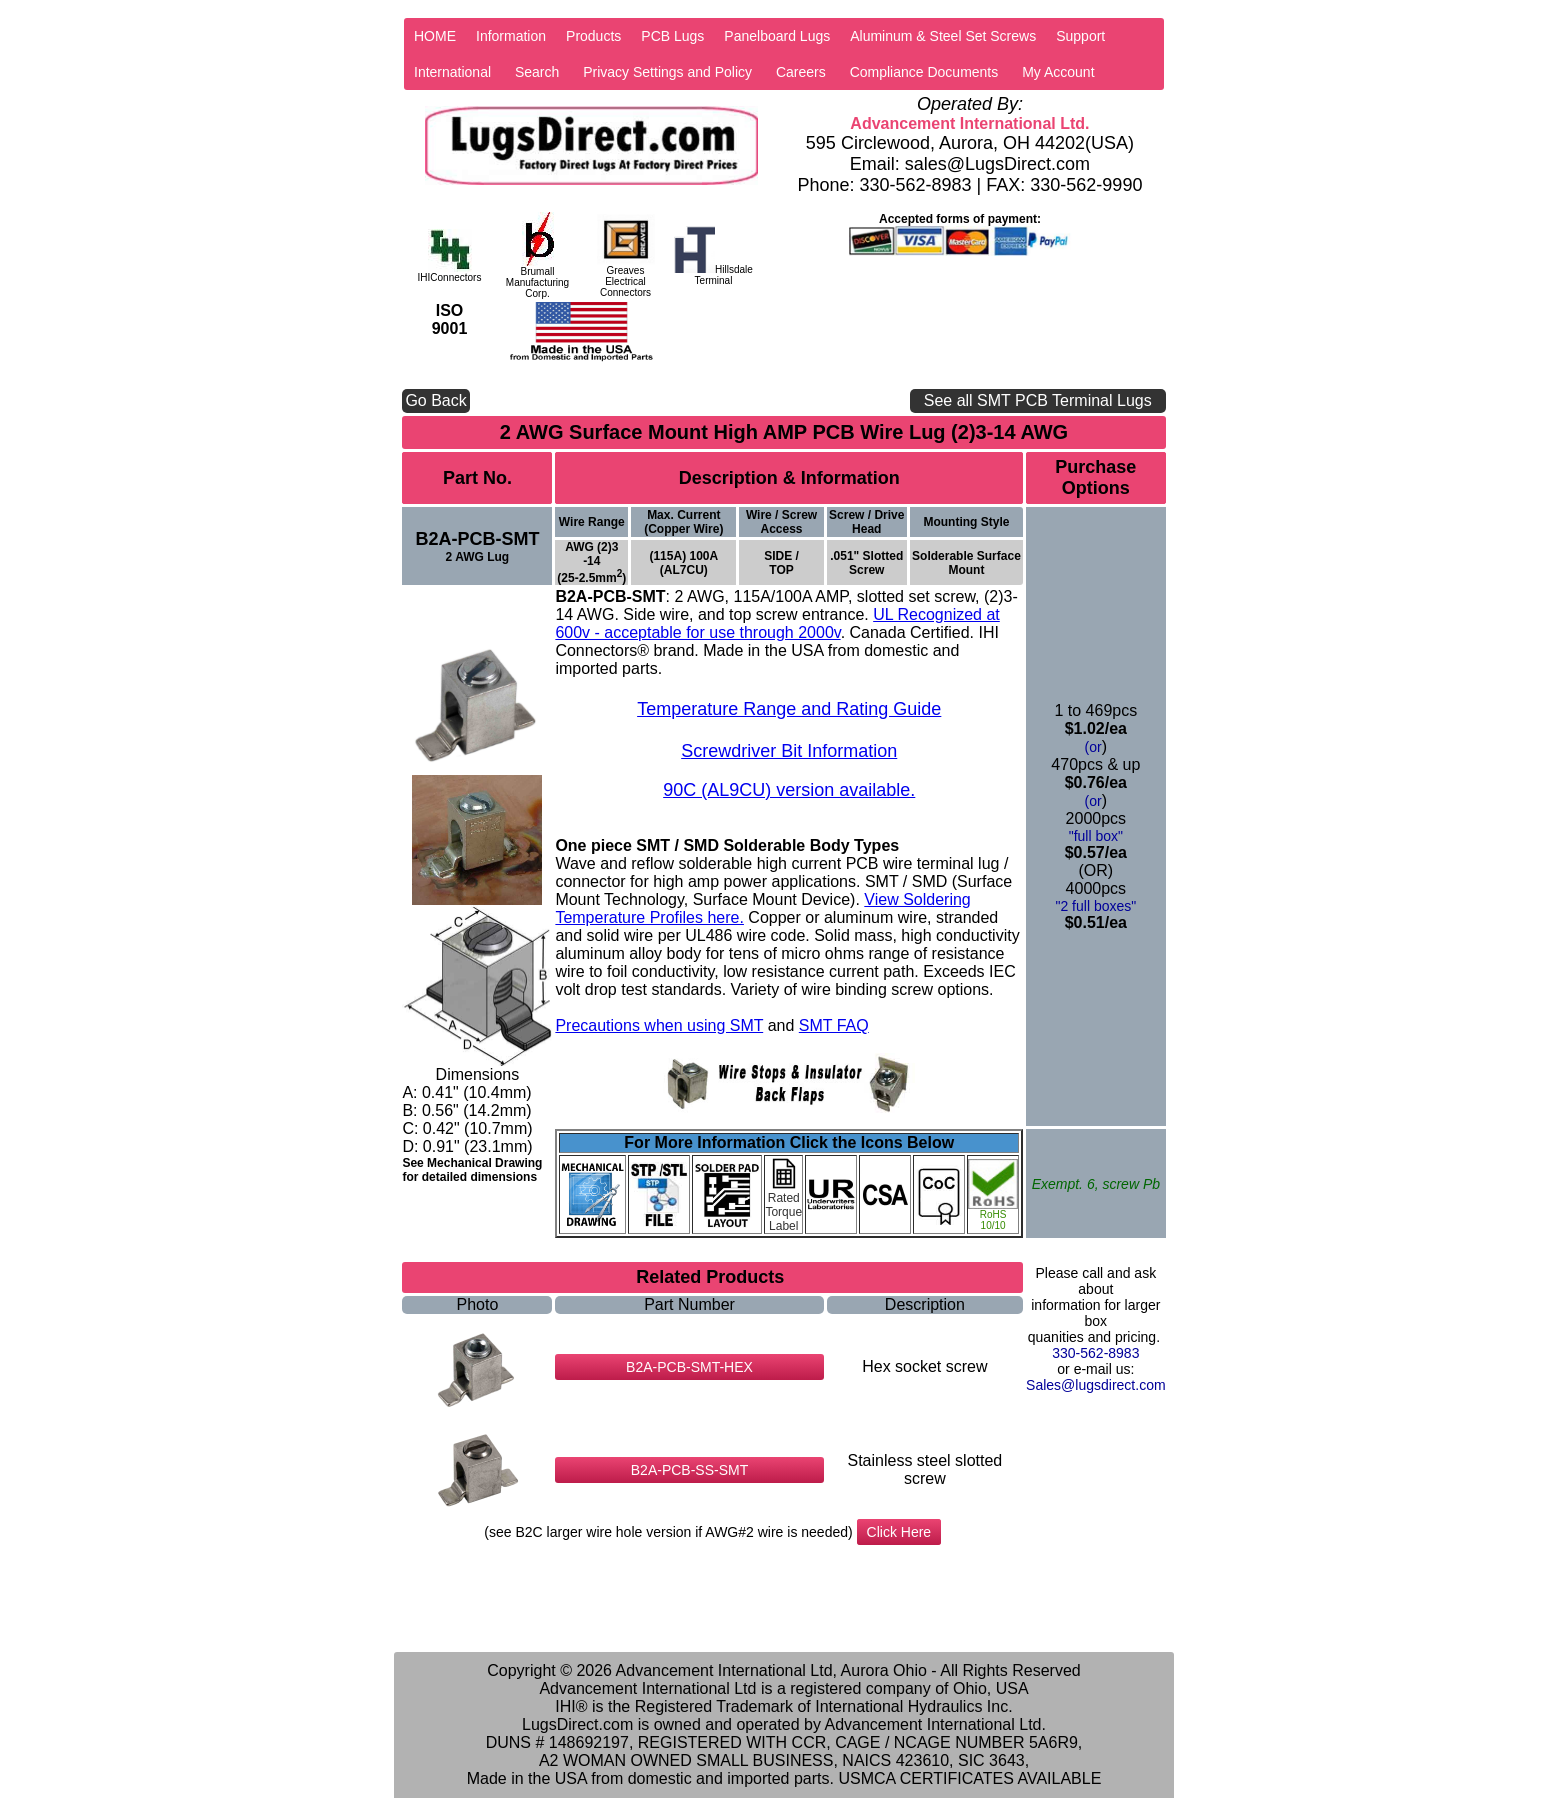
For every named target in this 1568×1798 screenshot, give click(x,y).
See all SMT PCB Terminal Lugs (1038, 400)
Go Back (435, 400)
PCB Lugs (672, 36)
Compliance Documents (924, 72)
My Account (1058, 72)
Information (511, 36)
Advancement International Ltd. (969, 123)
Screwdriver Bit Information (789, 751)
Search (537, 72)
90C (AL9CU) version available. (789, 790)
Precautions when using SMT (659, 1025)
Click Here (899, 1532)
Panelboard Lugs (777, 36)
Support (1080, 36)
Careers (801, 72)
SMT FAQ (834, 1025)
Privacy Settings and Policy (667, 72)
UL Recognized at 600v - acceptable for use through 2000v (777, 623)
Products (593, 36)
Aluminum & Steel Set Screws (943, 36)
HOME (435, 36)
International (452, 72)
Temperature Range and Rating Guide (789, 709)
